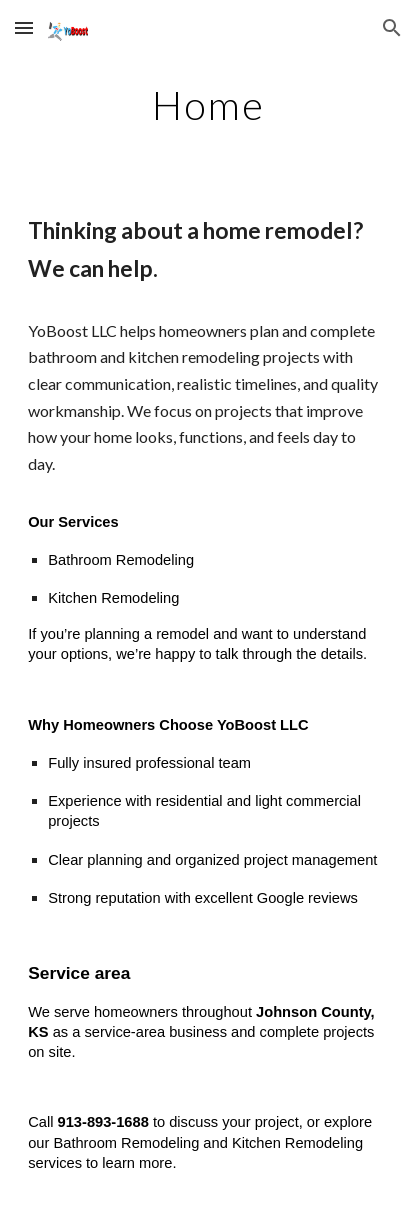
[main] (208, 105)
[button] (24, 27)
